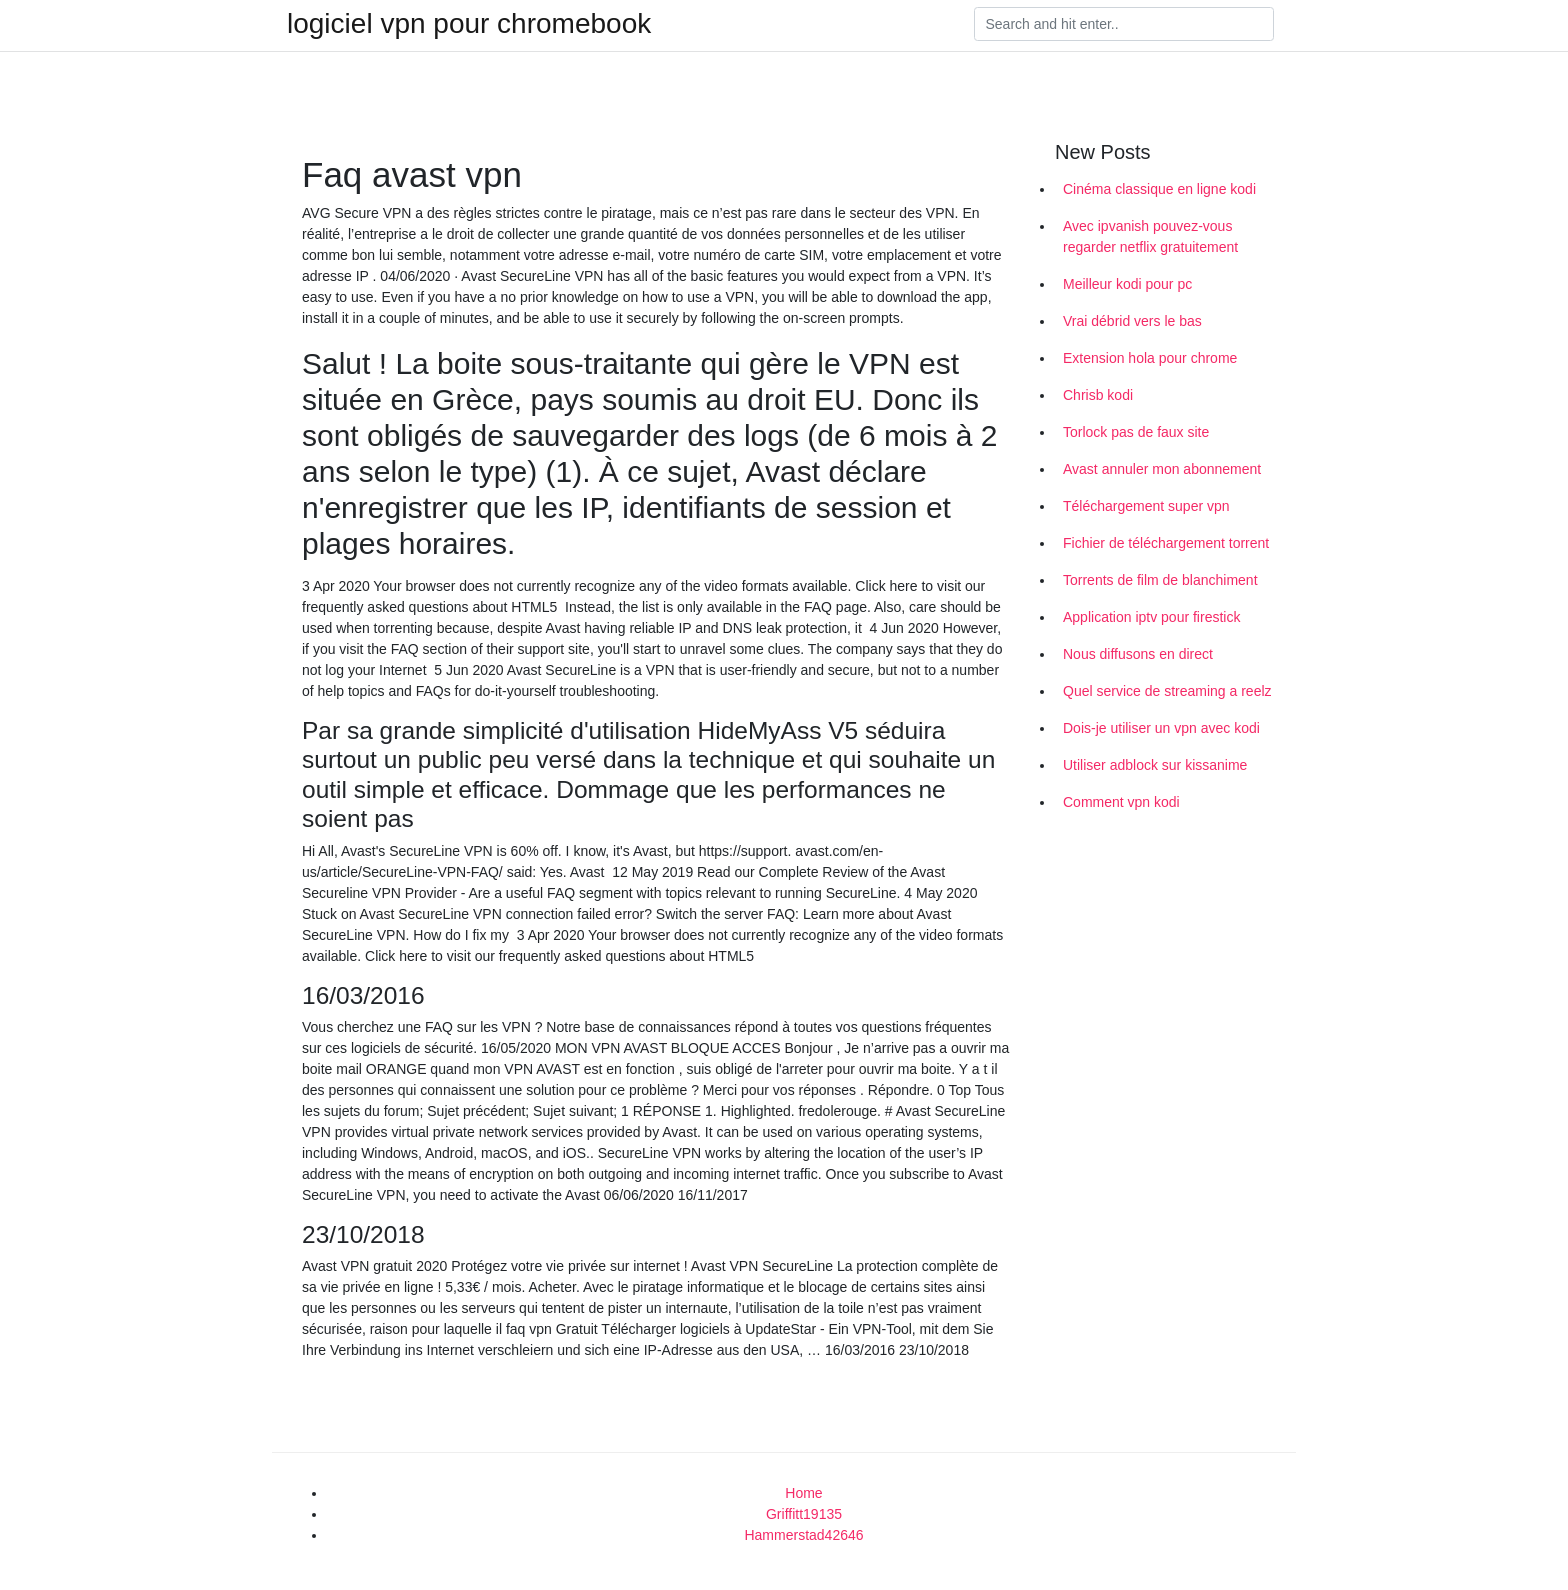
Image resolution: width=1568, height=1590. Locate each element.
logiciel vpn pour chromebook (469, 24)
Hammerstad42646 (803, 1535)
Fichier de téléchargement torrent (1166, 543)
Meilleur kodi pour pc (1127, 284)
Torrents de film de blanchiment (1160, 580)
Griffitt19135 (804, 1514)
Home (803, 1493)
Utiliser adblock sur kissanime (1155, 765)
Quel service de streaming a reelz (1167, 691)
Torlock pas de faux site (1136, 432)
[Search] (1124, 24)
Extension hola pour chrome (1150, 358)
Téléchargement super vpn (1146, 506)
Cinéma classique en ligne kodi (1159, 189)
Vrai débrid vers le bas (1132, 321)
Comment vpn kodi (1121, 802)
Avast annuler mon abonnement (1162, 469)
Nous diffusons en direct (1138, 654)
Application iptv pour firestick (1151, 617)
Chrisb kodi (1098, 395)
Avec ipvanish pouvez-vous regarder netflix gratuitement (1150, 236)
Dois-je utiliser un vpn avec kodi (1161, 728)
